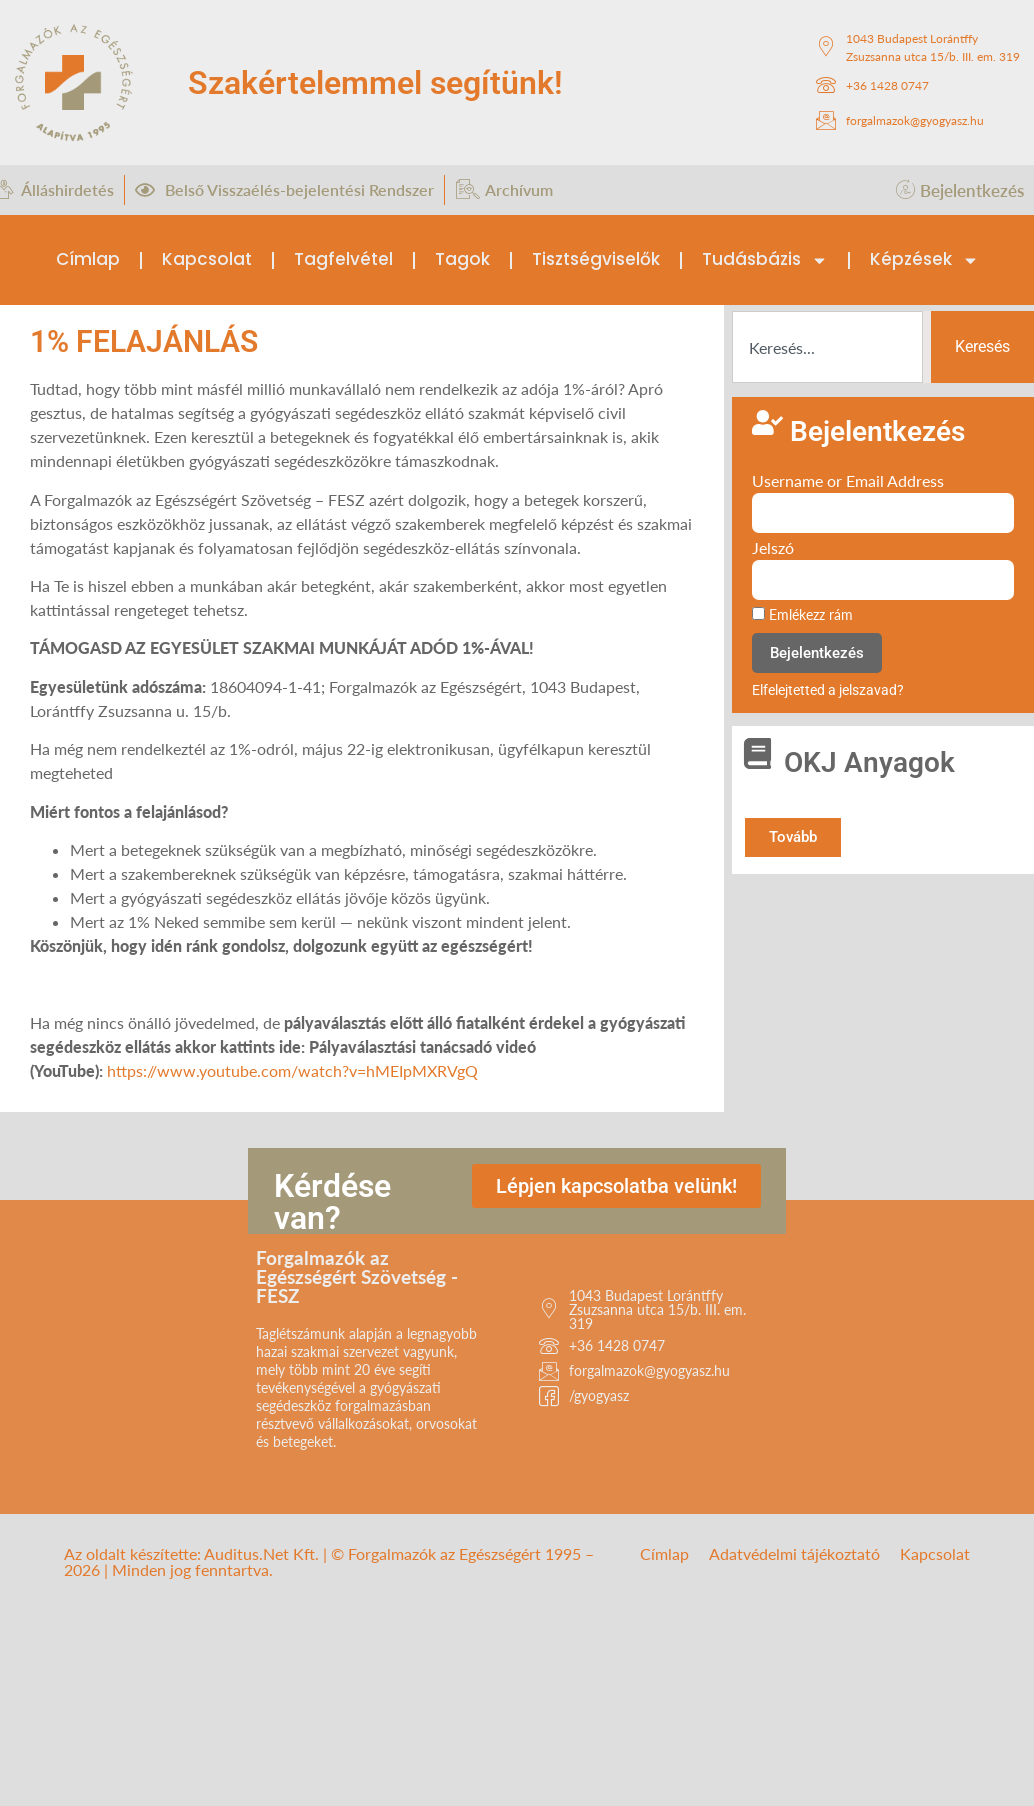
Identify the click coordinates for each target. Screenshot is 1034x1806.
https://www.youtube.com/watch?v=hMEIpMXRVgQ (292, 1070)
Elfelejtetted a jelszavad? (828, 690)
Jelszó (773, 548)
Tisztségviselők (596, 259)
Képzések (924, 260)
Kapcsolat (207, 259)
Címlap (88, 259)
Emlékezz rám (802, 615)
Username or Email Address (848, 481)
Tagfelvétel (343, 259)
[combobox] (827, 347)
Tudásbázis (765, 260)
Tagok (462, 259)
